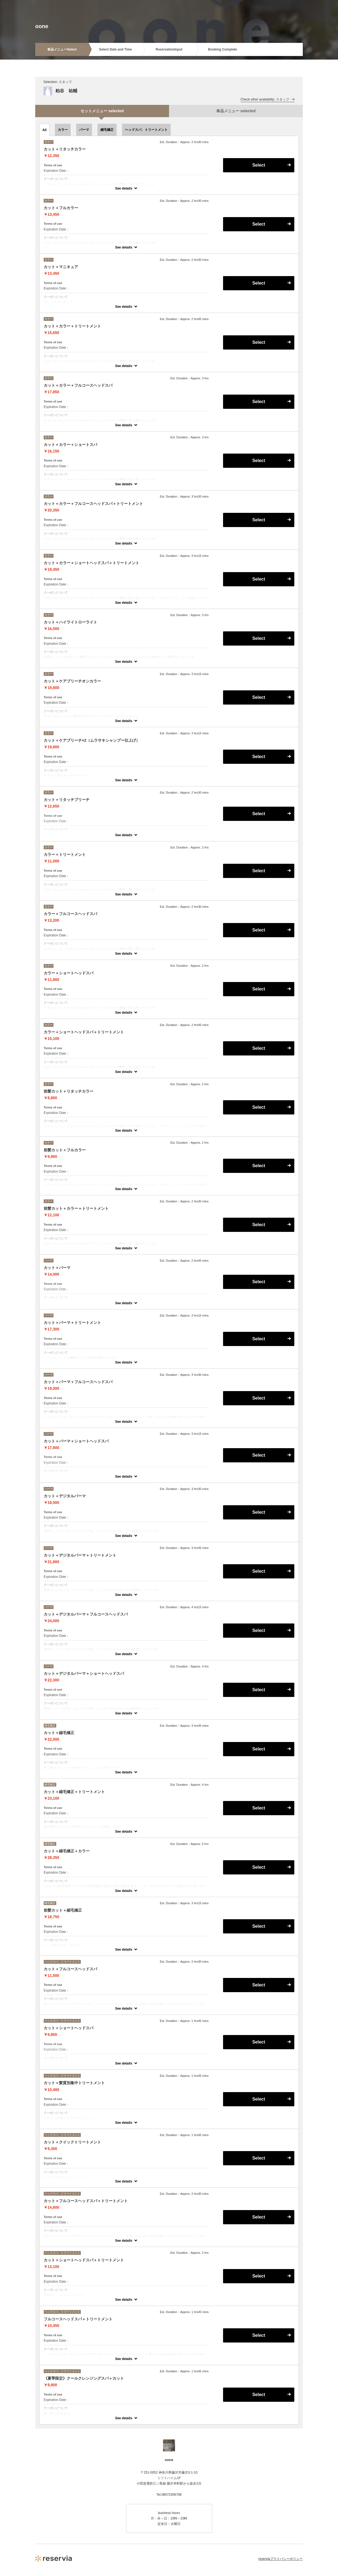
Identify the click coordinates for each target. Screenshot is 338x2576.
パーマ (84, 130)
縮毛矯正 (107, 130)
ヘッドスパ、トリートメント (146, 130)
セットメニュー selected (102, 111)
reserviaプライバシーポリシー (280, 2559)
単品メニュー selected (236, 111)
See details (123, 188)
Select (258, 165)
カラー (63, 130)
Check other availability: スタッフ (268, 99)
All (44, 130)
